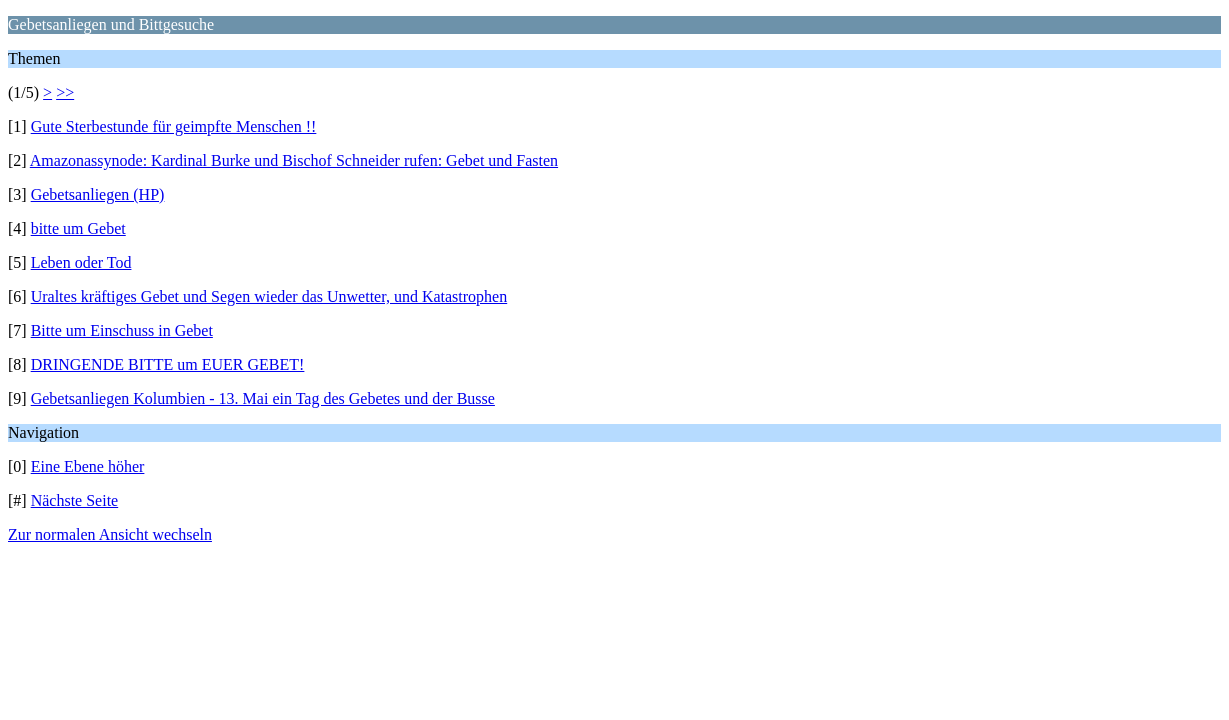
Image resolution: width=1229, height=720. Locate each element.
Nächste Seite (75, 500)
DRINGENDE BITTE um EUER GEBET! (168, 364)
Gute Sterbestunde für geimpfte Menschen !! (174, 126)
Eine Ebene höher (88, 466)
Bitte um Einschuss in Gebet (122, 330)
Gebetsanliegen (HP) (98, 194)
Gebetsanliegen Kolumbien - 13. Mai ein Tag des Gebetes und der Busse (263, 398)
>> (65, 92)
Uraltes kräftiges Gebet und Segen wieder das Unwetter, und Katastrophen (269, 296)
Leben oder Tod (81, 262)
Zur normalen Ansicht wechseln (110, 534)
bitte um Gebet (78, 228)
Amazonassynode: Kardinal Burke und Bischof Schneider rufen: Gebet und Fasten (294, 160)
